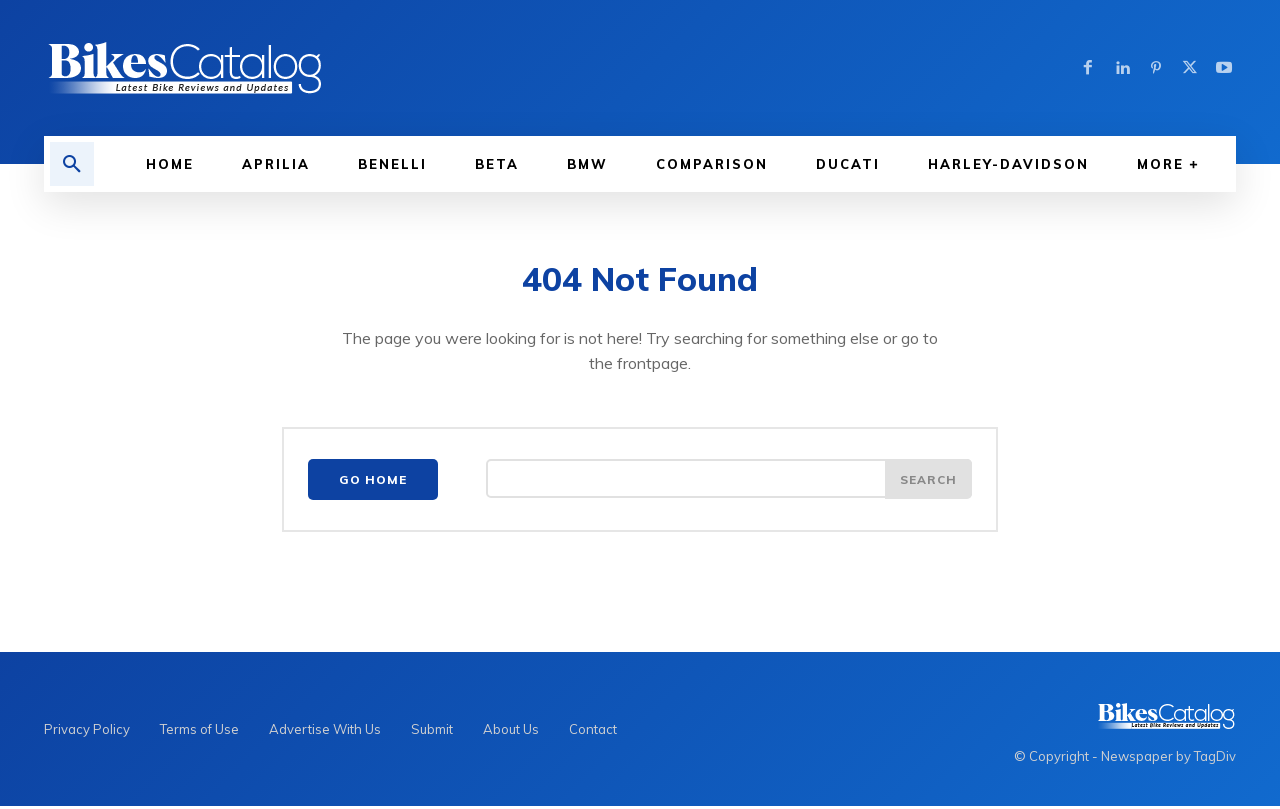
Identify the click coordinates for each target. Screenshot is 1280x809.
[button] (72, 164)
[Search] (928, 482)
